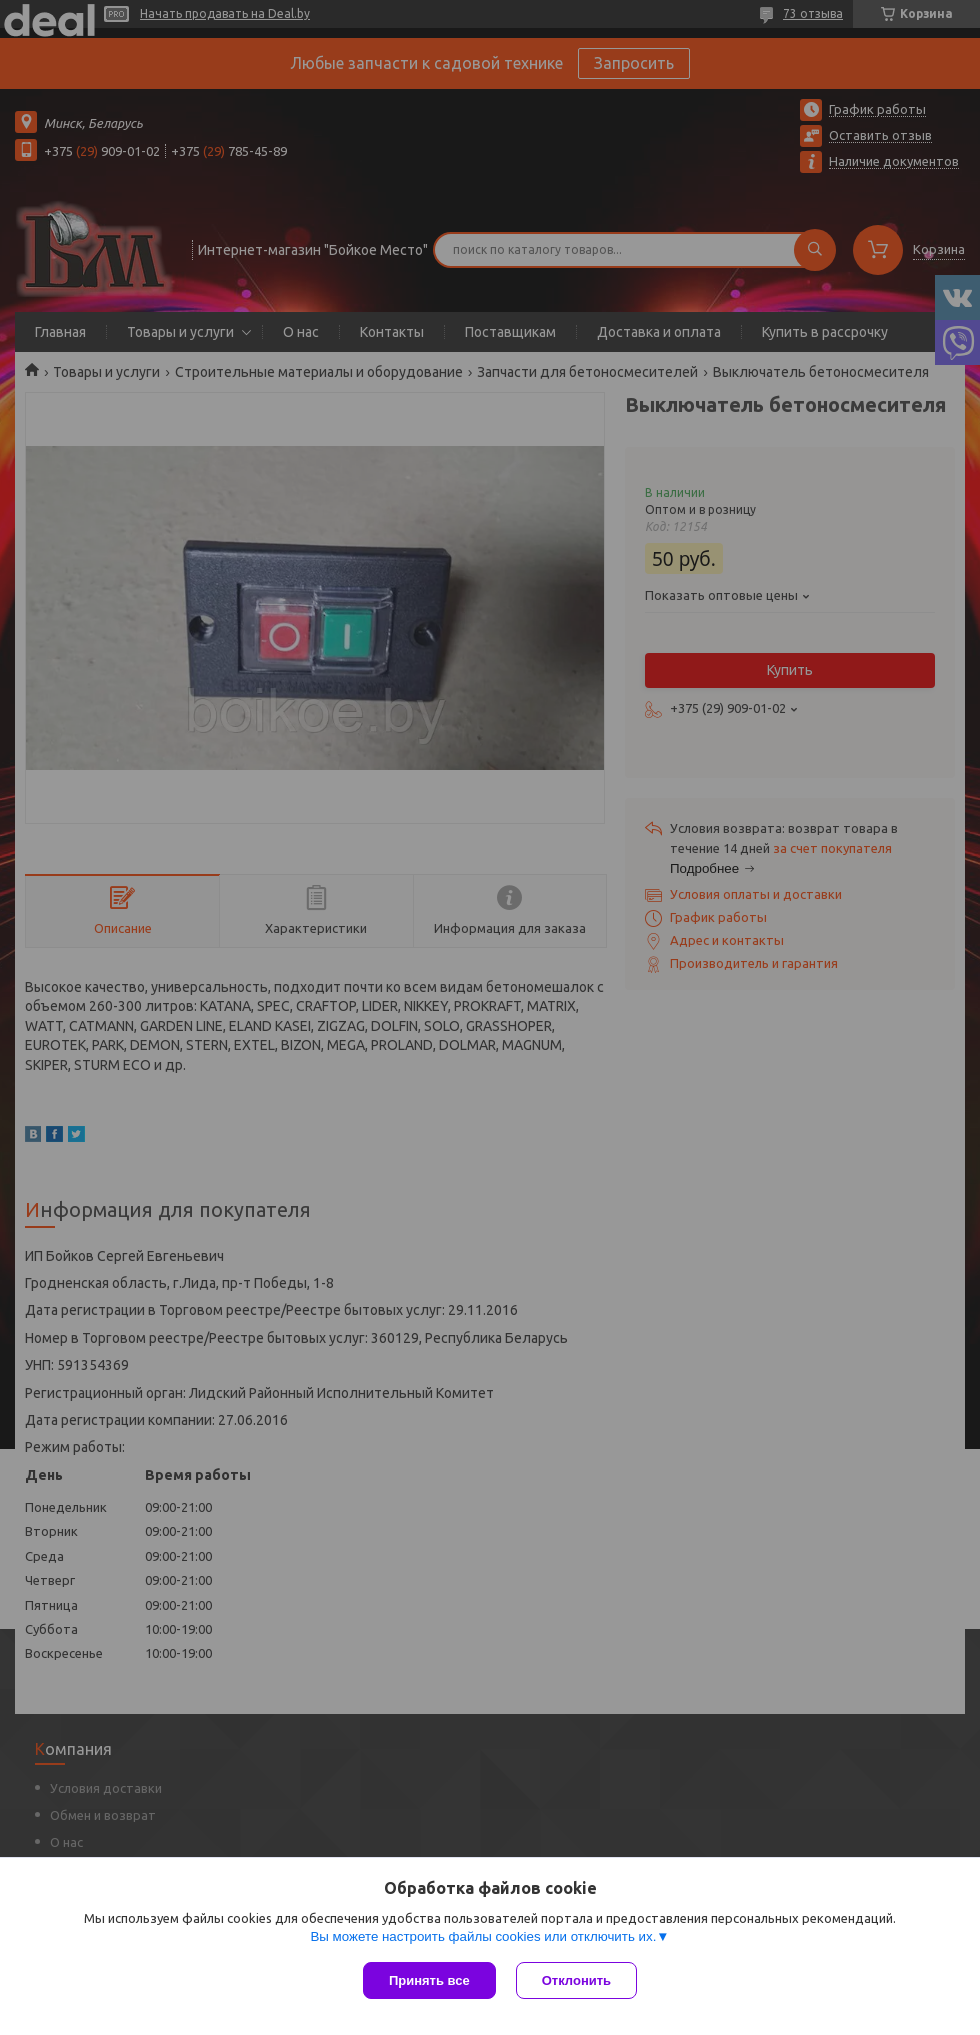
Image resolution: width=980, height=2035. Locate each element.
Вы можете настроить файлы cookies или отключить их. (483, 1936)
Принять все (429, 1980)
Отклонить (576, 1980)
